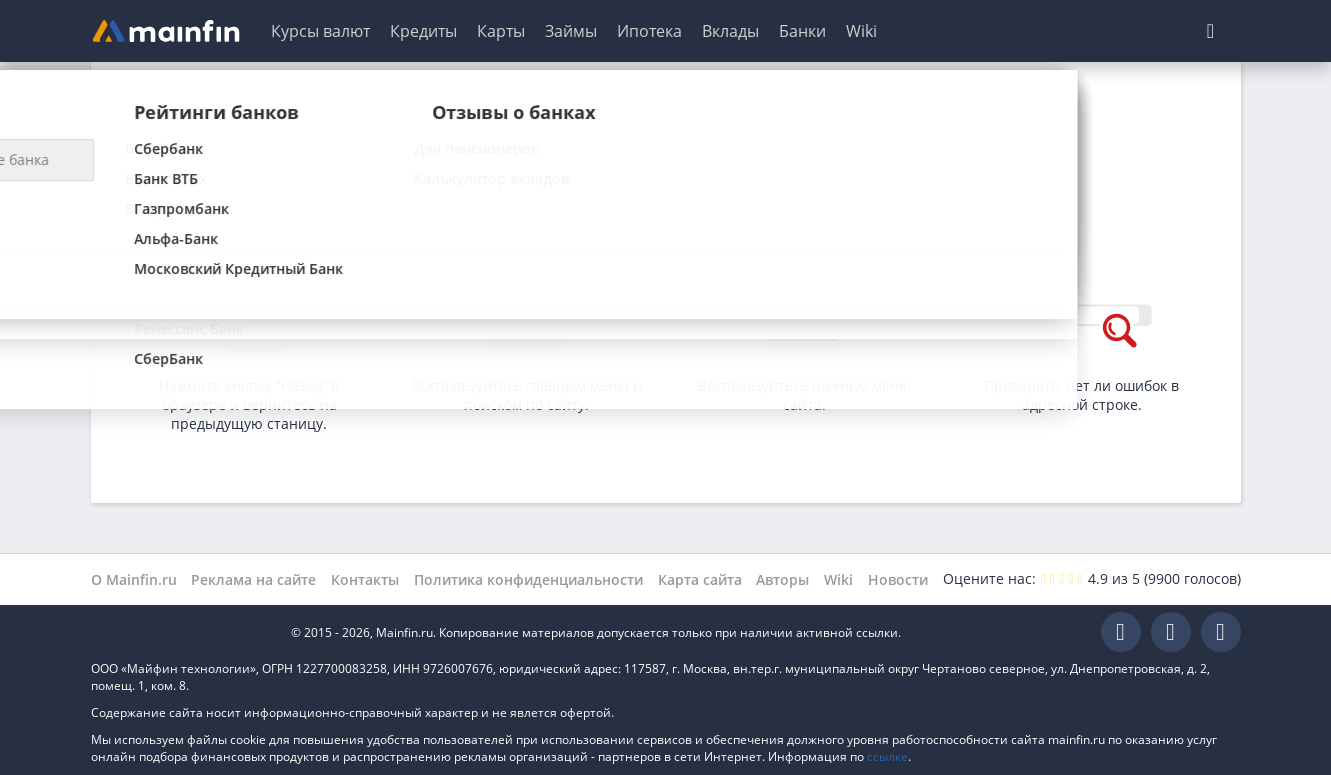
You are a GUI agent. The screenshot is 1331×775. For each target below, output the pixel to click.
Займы (571, 31)
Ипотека (649, 31)
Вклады (730, 31)
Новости (898, 579)
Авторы (782, 579)
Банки (802, 31)
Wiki (861, 31)
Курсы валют (320, 31)
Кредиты (423, 31)
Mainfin (181, 632)
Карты (501, 31)
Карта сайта (700, 579)
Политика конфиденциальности (528, 579)
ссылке (887, 756)
